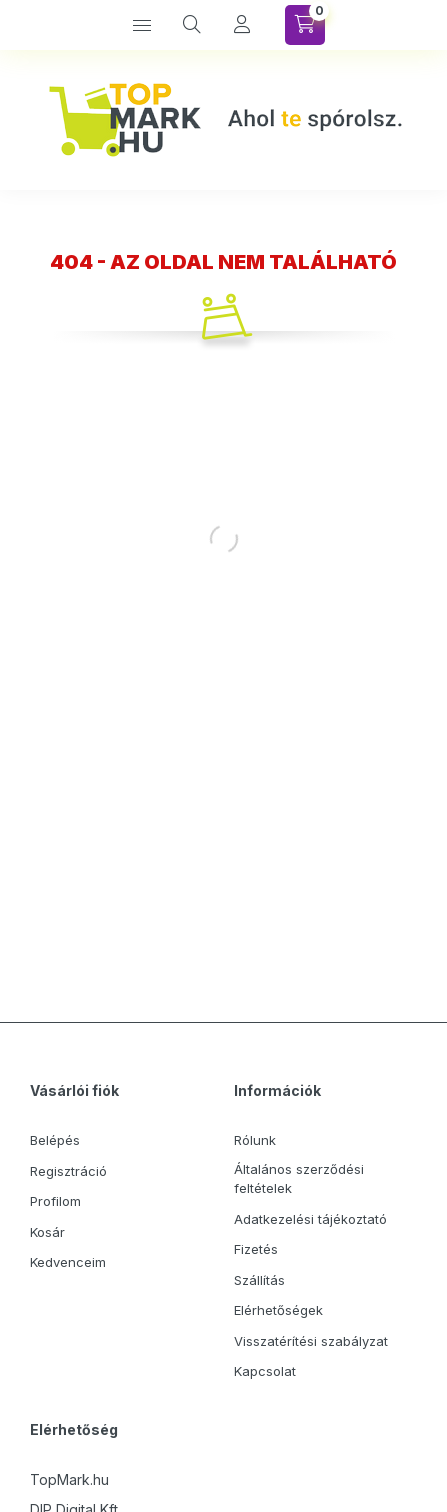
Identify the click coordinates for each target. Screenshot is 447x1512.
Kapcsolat (265, 1371)
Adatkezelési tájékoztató (310, 1219)
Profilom (55, 1201)
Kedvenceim (68, 1262)
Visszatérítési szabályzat (311, 1341)
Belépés (55, 1140)
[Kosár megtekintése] (305, 25)
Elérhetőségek (278, 1310)
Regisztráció (68, 1171)
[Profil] (242, 25)
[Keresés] (192, 25)
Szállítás (259, 1280)
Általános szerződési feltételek (299, 1179)
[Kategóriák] (142, 25)
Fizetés (256, 1249)
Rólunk (255, 1140)
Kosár (47, 1232)
